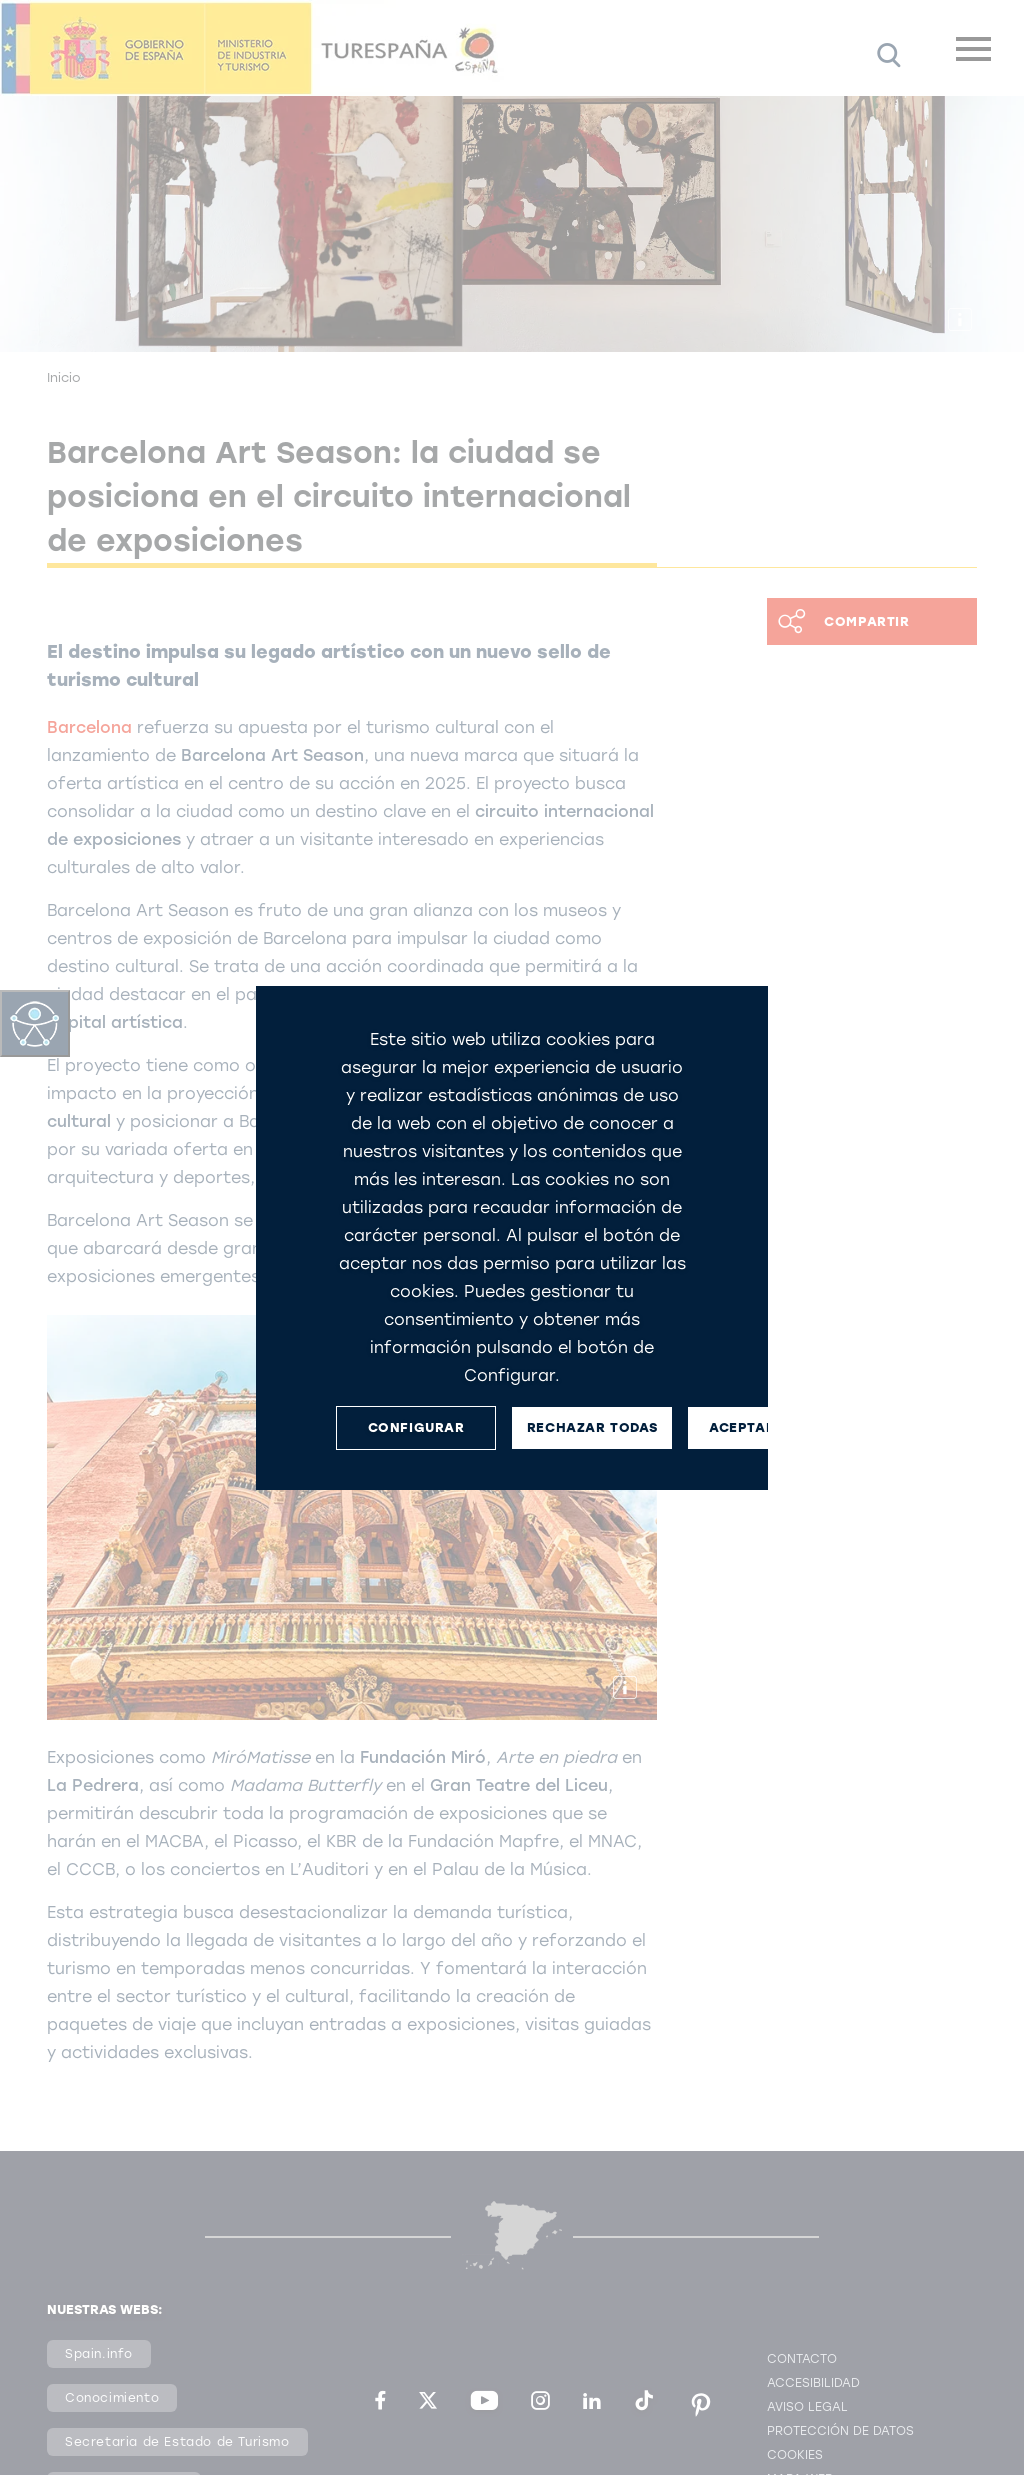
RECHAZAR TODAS (592, 1427)
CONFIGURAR (416, 1427)
